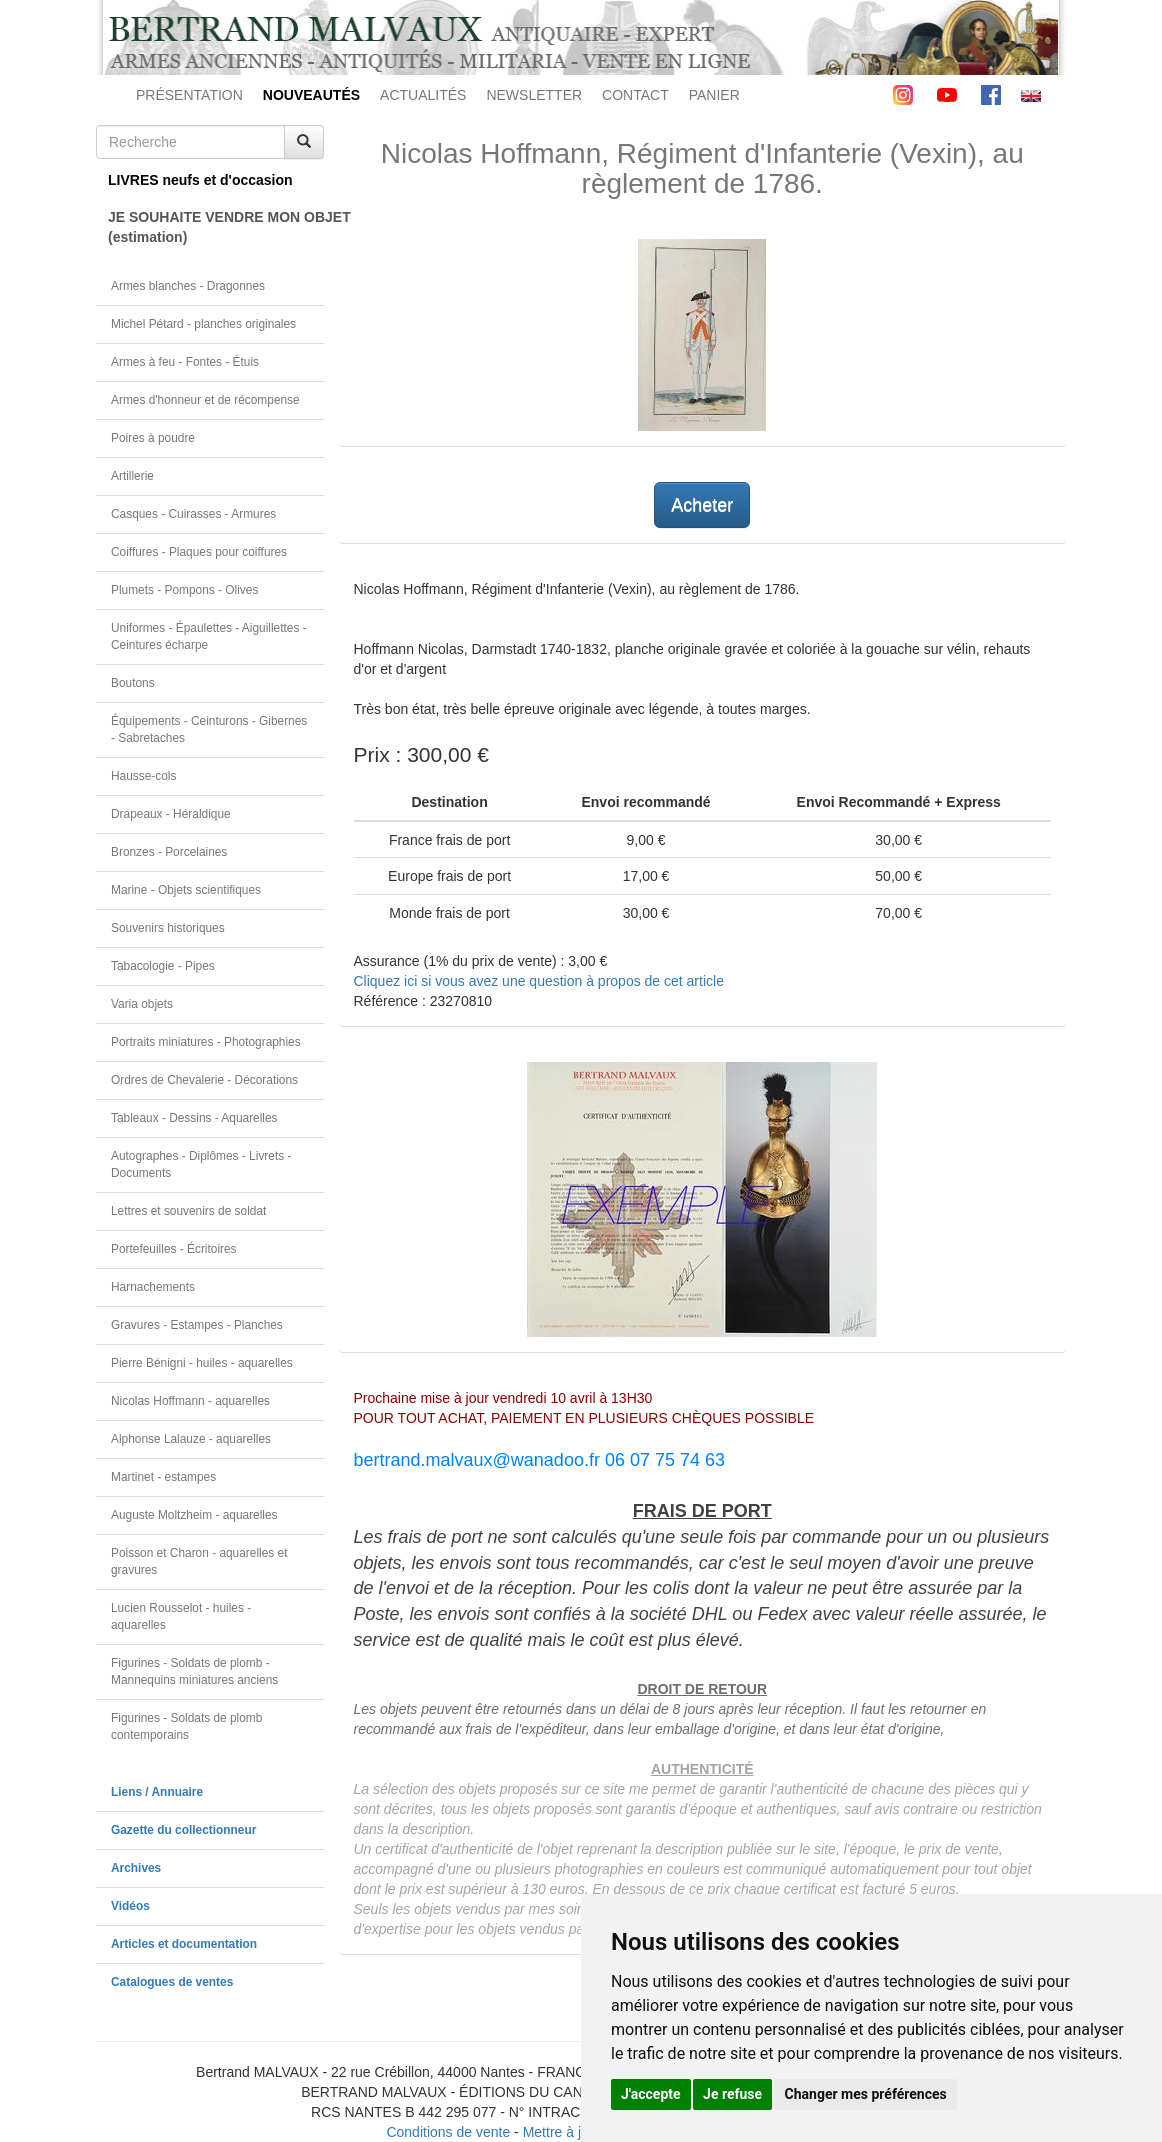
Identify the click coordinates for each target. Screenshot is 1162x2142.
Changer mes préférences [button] (866, 2094)
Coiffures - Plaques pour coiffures (199, 552)
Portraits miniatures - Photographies (206, 1042)
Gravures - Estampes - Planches (197, 1325)
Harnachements (153, 1287)
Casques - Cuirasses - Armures (193, 514)
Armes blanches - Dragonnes (188, 286)
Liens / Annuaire (157, 1792)
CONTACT (635, 95)
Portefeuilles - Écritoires (174, 1249)
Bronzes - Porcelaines (169, 852)
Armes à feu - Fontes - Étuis (185, 362)
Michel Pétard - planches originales (203, 324)
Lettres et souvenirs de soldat (188, 1211)
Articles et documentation (184, 1944)
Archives (136, 1868)
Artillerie (132, 476)
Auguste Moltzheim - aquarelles (194, 1515)
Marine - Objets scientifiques (186, 890)
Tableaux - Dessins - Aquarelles (194, 1118)
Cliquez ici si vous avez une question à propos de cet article (539, 981)
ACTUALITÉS (423, 95)
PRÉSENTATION (189, 95)
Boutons (133, 683)
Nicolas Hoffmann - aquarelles (190, 1401)
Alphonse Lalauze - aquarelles (191, 1439)
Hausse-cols (143, 776)
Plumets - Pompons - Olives (184, 590)
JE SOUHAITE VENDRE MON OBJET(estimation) (216, 227)
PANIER (714, 95)
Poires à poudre (153, 438)
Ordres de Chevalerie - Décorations (204, 1080)
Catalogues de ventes (172, 1982)
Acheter (702, 505)
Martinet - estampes (163, 1477)
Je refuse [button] (732, 2094)
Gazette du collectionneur (183, 1830)
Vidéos (130, 1906)
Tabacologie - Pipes (163, 966)
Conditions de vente (448, 2132)
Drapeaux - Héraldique (171, 814)
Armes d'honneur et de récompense (205, 400)
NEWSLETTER (534, 95)
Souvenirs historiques (168, 928)
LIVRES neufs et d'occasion (200, 180)
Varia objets (142, 1004)
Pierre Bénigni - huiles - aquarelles (202, 1363)
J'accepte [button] (651, 2094)
